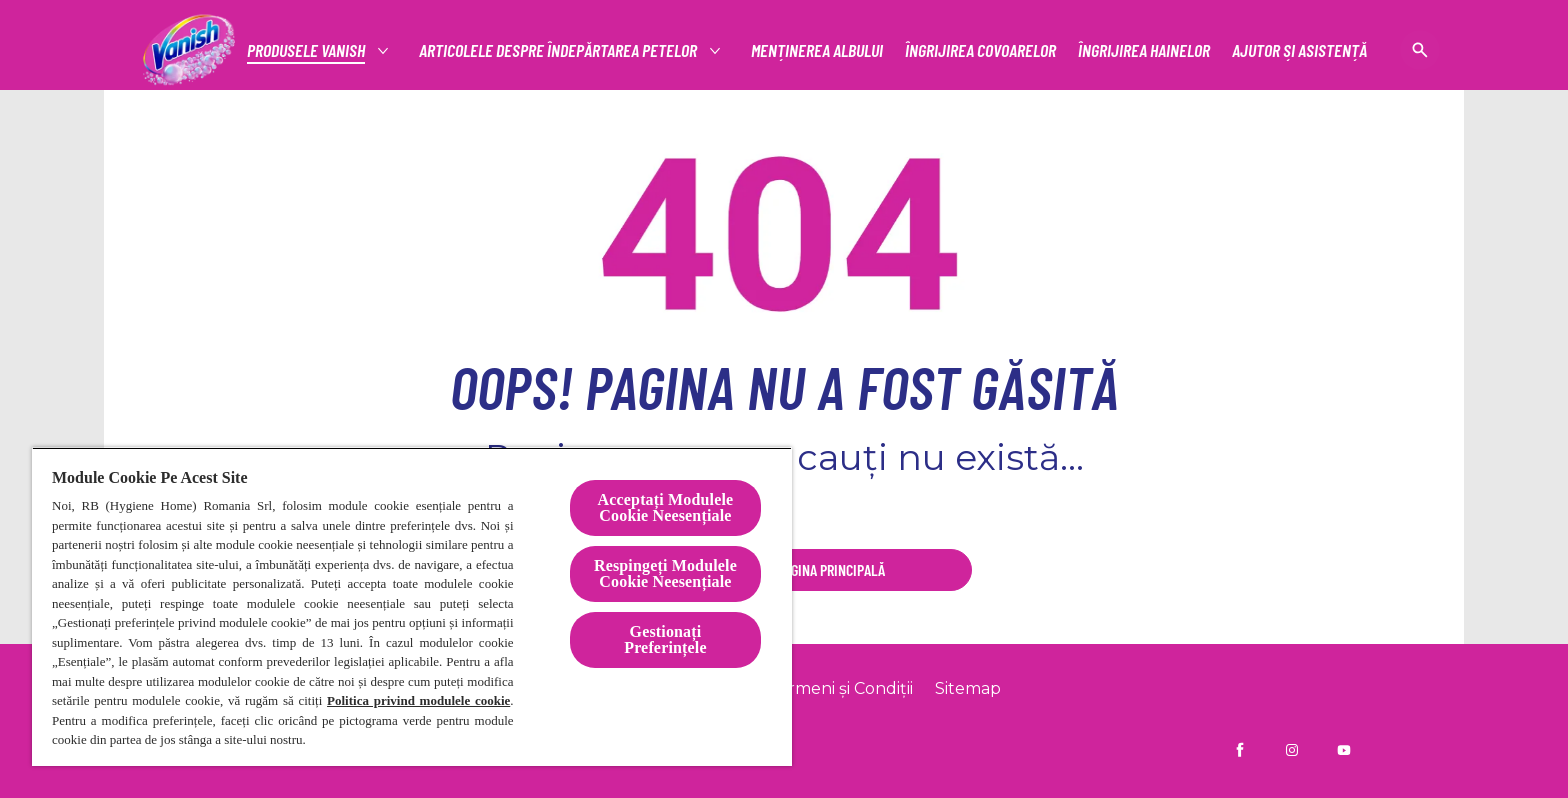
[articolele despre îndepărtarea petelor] (559, 50)
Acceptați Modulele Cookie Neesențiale (666, 507)
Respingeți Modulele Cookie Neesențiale (665, 573)
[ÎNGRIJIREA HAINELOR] (1144, 50)
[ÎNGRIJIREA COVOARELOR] (980, 50)
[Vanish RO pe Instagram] (1292, 750)
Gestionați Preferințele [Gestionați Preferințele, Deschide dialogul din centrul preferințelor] (665, 639)
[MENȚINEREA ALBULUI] (817, 50)
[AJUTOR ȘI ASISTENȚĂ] (1299, 50)
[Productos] (307, 50)
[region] (412, 606)
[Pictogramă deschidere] (1420, 50)
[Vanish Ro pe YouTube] (1344, 750)
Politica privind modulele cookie (418, 700)
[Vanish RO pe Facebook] (1240, 750)
